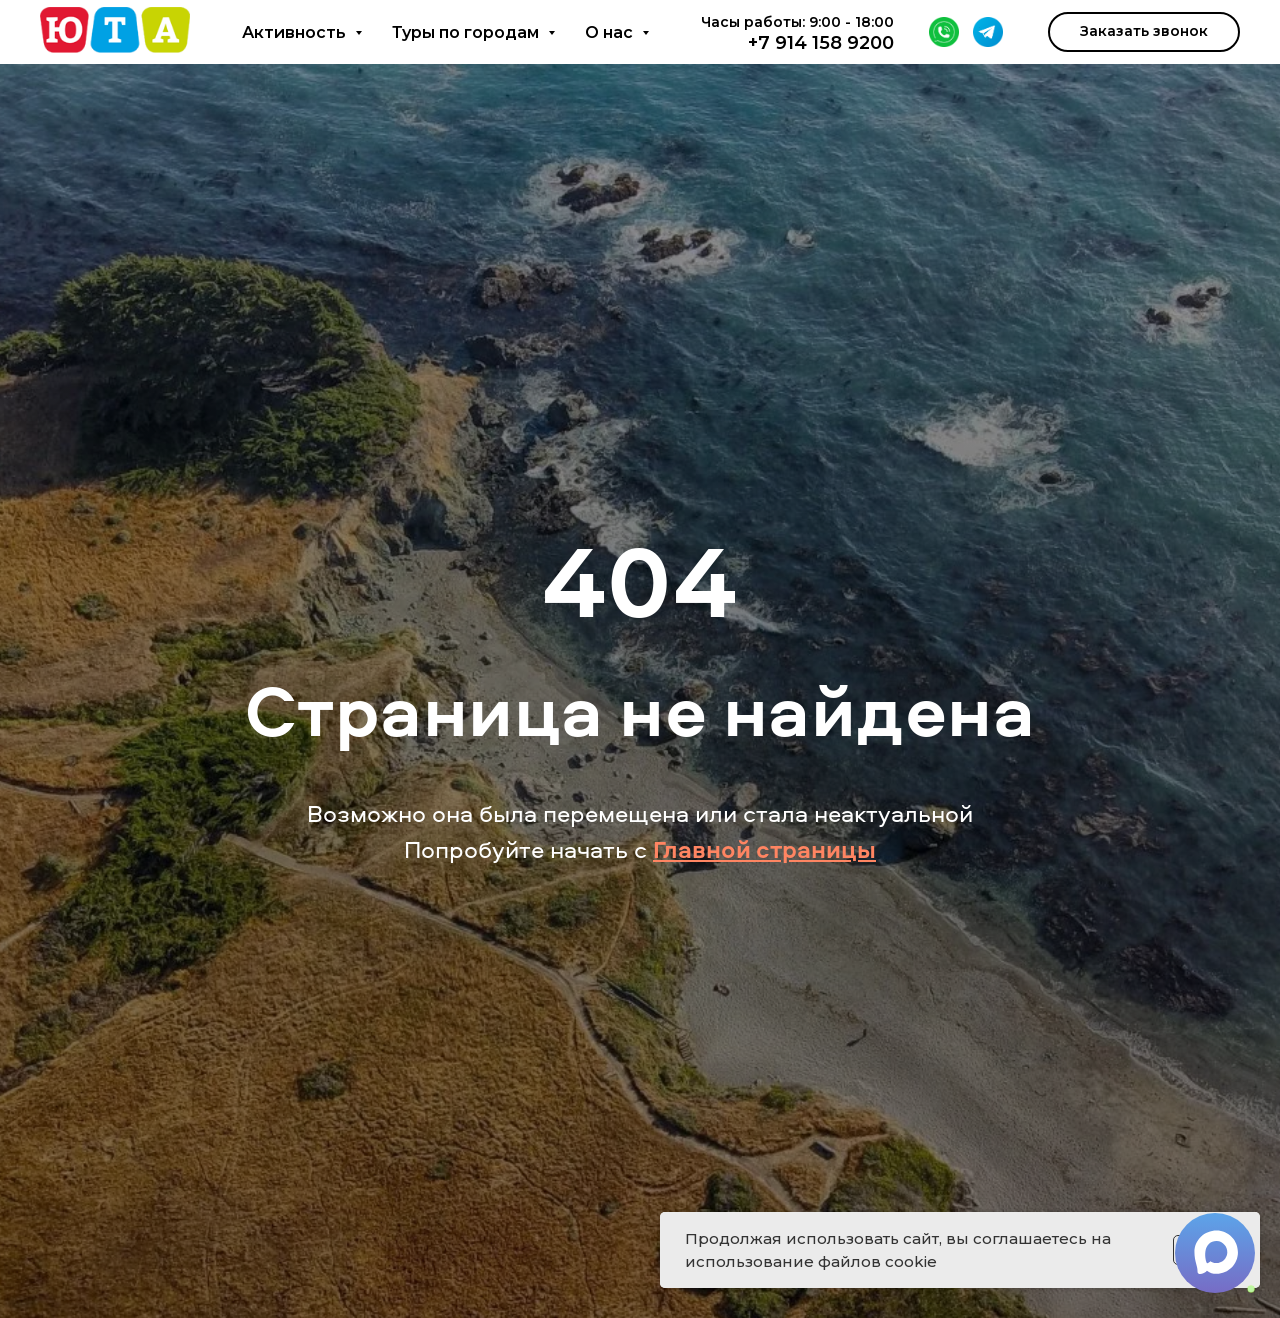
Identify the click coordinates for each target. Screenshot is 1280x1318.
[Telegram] (988, 32)
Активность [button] (296, 32)
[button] (1144, 32)
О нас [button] (611, 32)
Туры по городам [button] (467, 32)
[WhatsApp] (944, 32)
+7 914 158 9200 (821, 43)
